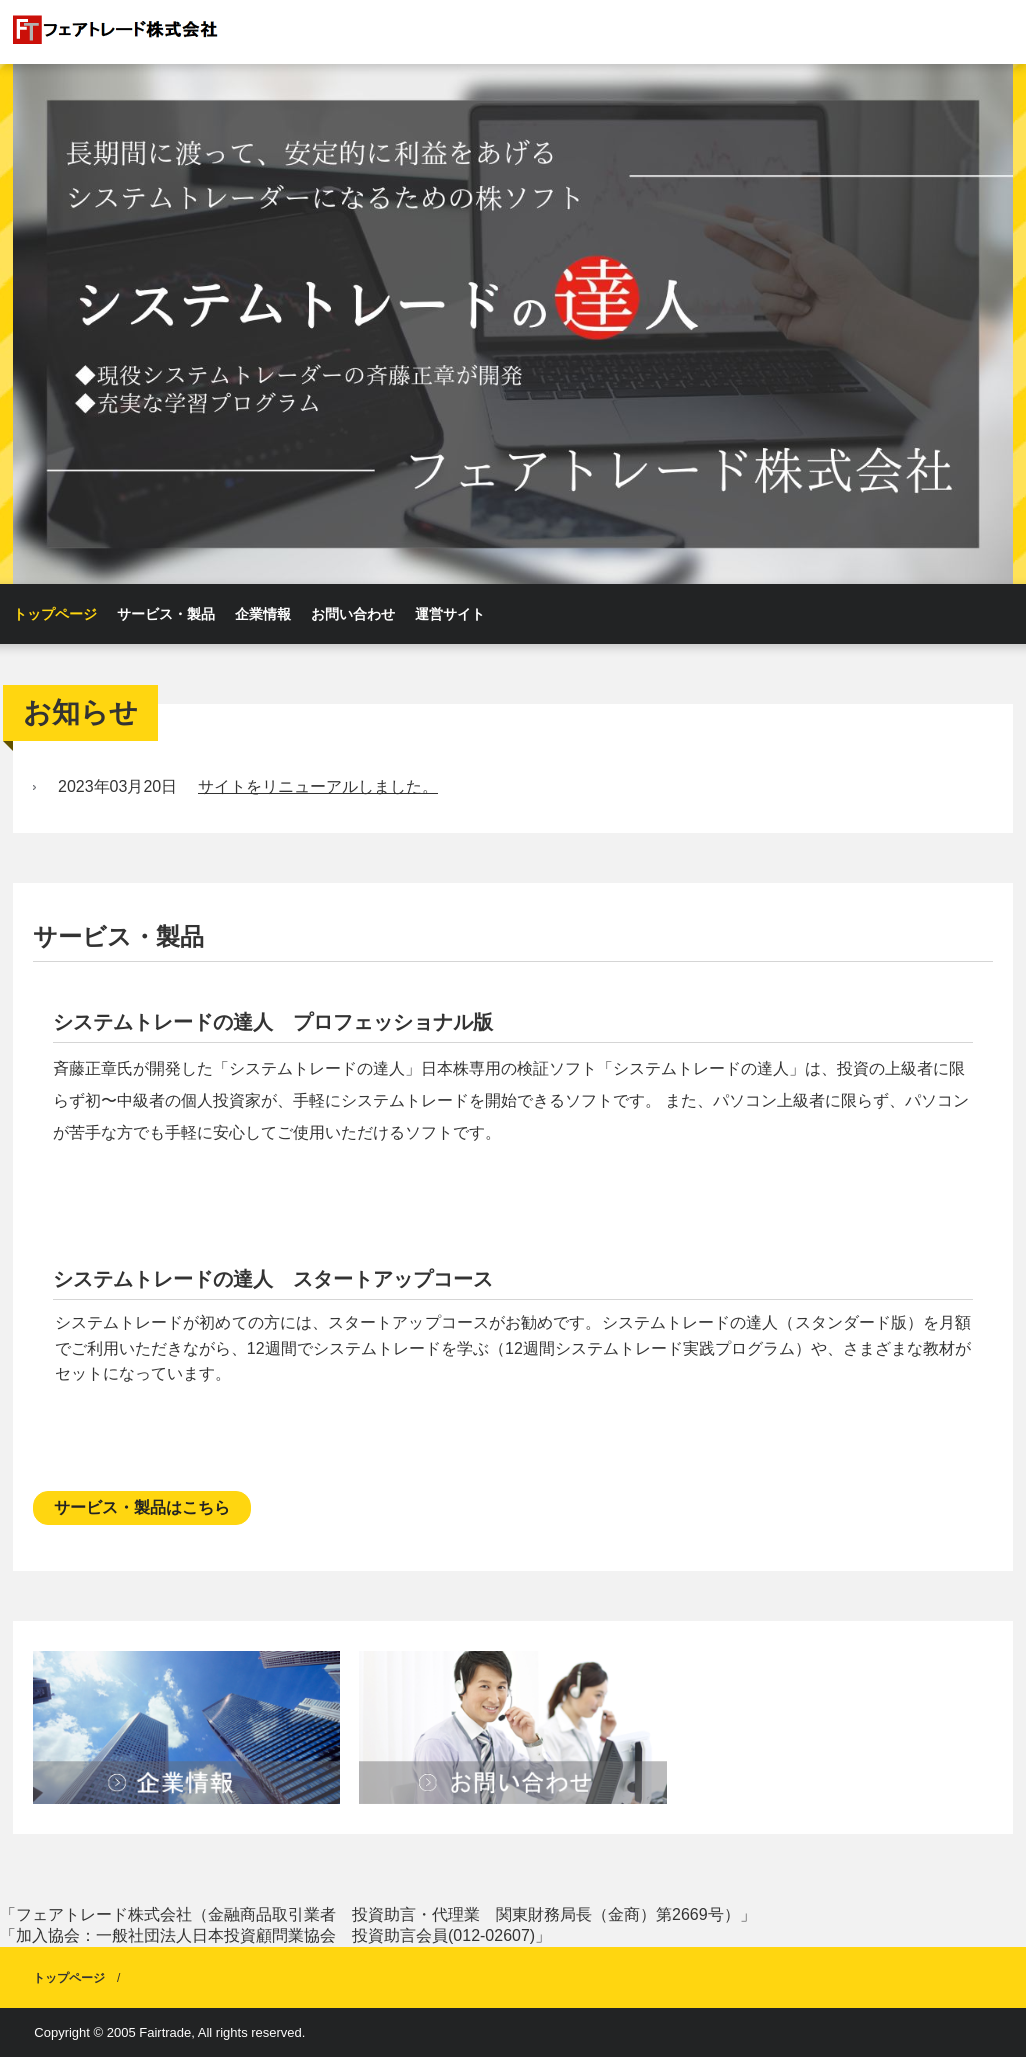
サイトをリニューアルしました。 (318, 786)
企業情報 (263, 614)
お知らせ (80, 712)
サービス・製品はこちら (142, 1507)
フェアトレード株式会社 (164, 31)
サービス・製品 (166, 614)
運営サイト (450, 614)
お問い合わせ (353, 614)
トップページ (55, 614)
